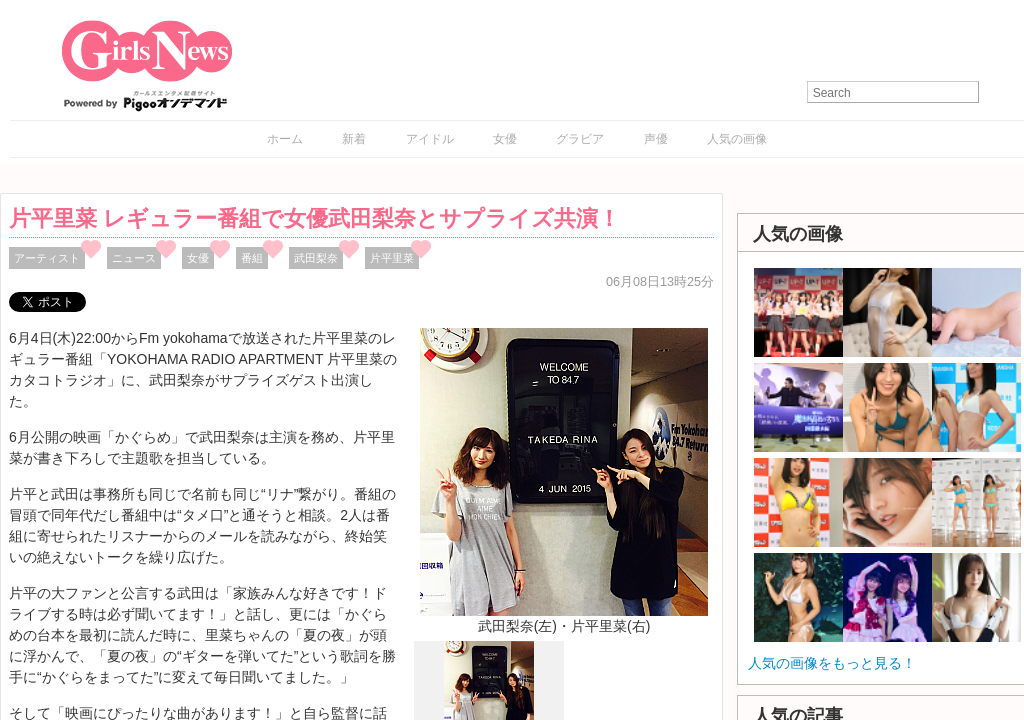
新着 (354, 139)
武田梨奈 (316, 258)
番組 (252, 258)
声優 (656, 139)
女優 (505, 139)
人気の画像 (737, 139)
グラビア (580, 139)
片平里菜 (392, 258)
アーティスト (47, 258)
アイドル (430, 139)
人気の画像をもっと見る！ (832, 663)
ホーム (285, 139)
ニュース (134, 258)
